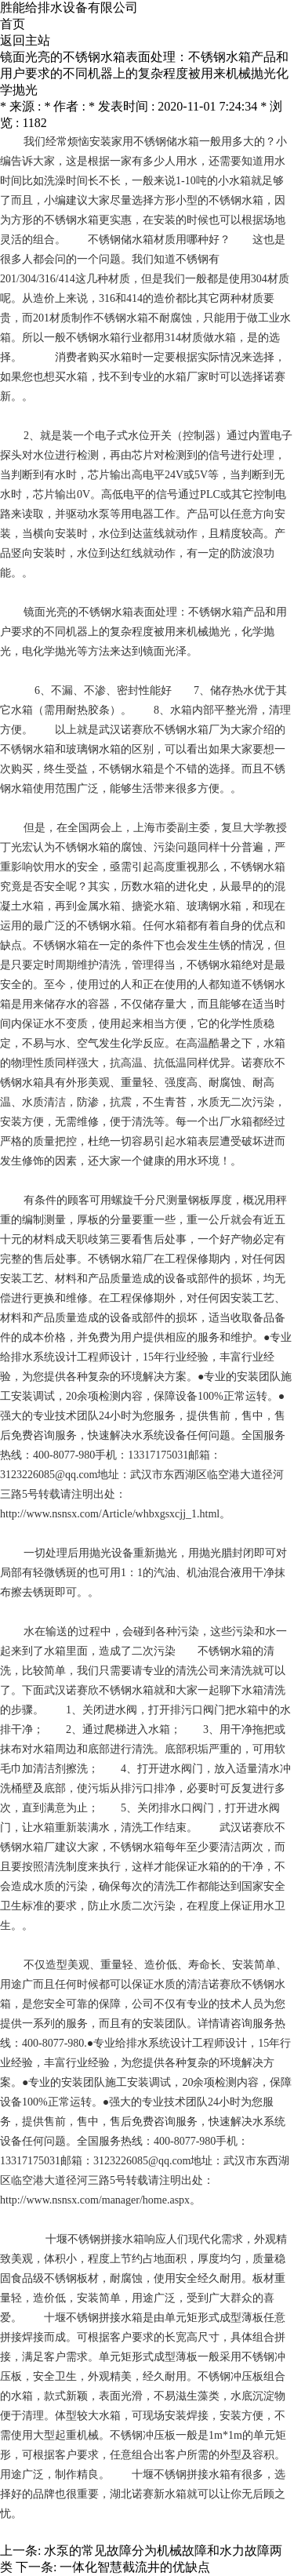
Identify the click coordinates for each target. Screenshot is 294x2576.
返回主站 (25, 40)
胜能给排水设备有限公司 (69, 7)
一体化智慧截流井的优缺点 (135, 2567)
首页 (12, 24)
